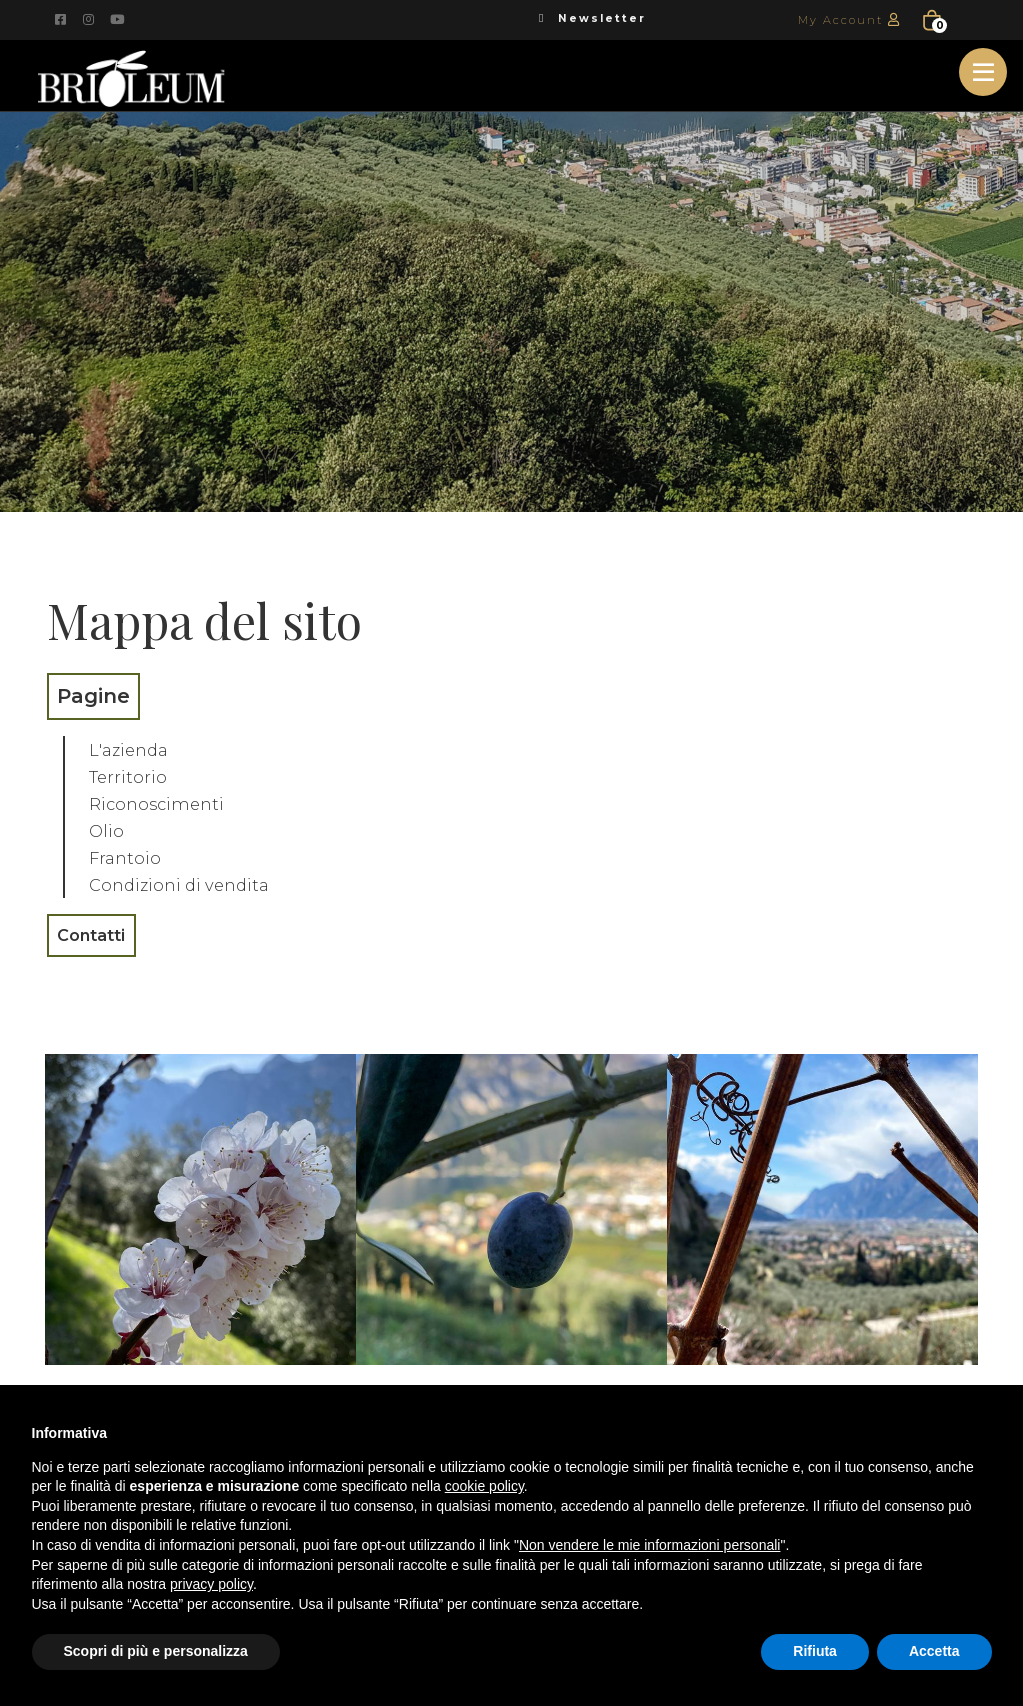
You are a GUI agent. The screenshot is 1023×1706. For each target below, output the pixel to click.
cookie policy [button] (484, 1486)
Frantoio (130, 857)
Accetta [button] (934, 1651)
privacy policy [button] (211, 1584)
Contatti (101, 937)
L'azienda (135, 749)
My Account (852, 19)
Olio (109, 830)
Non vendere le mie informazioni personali (649, 1545)
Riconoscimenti (167, 803)
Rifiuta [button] (815, 1651)
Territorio (134, 776)
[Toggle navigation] (983, 72)
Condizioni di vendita (193, 884)
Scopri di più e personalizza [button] (156, 1651)
